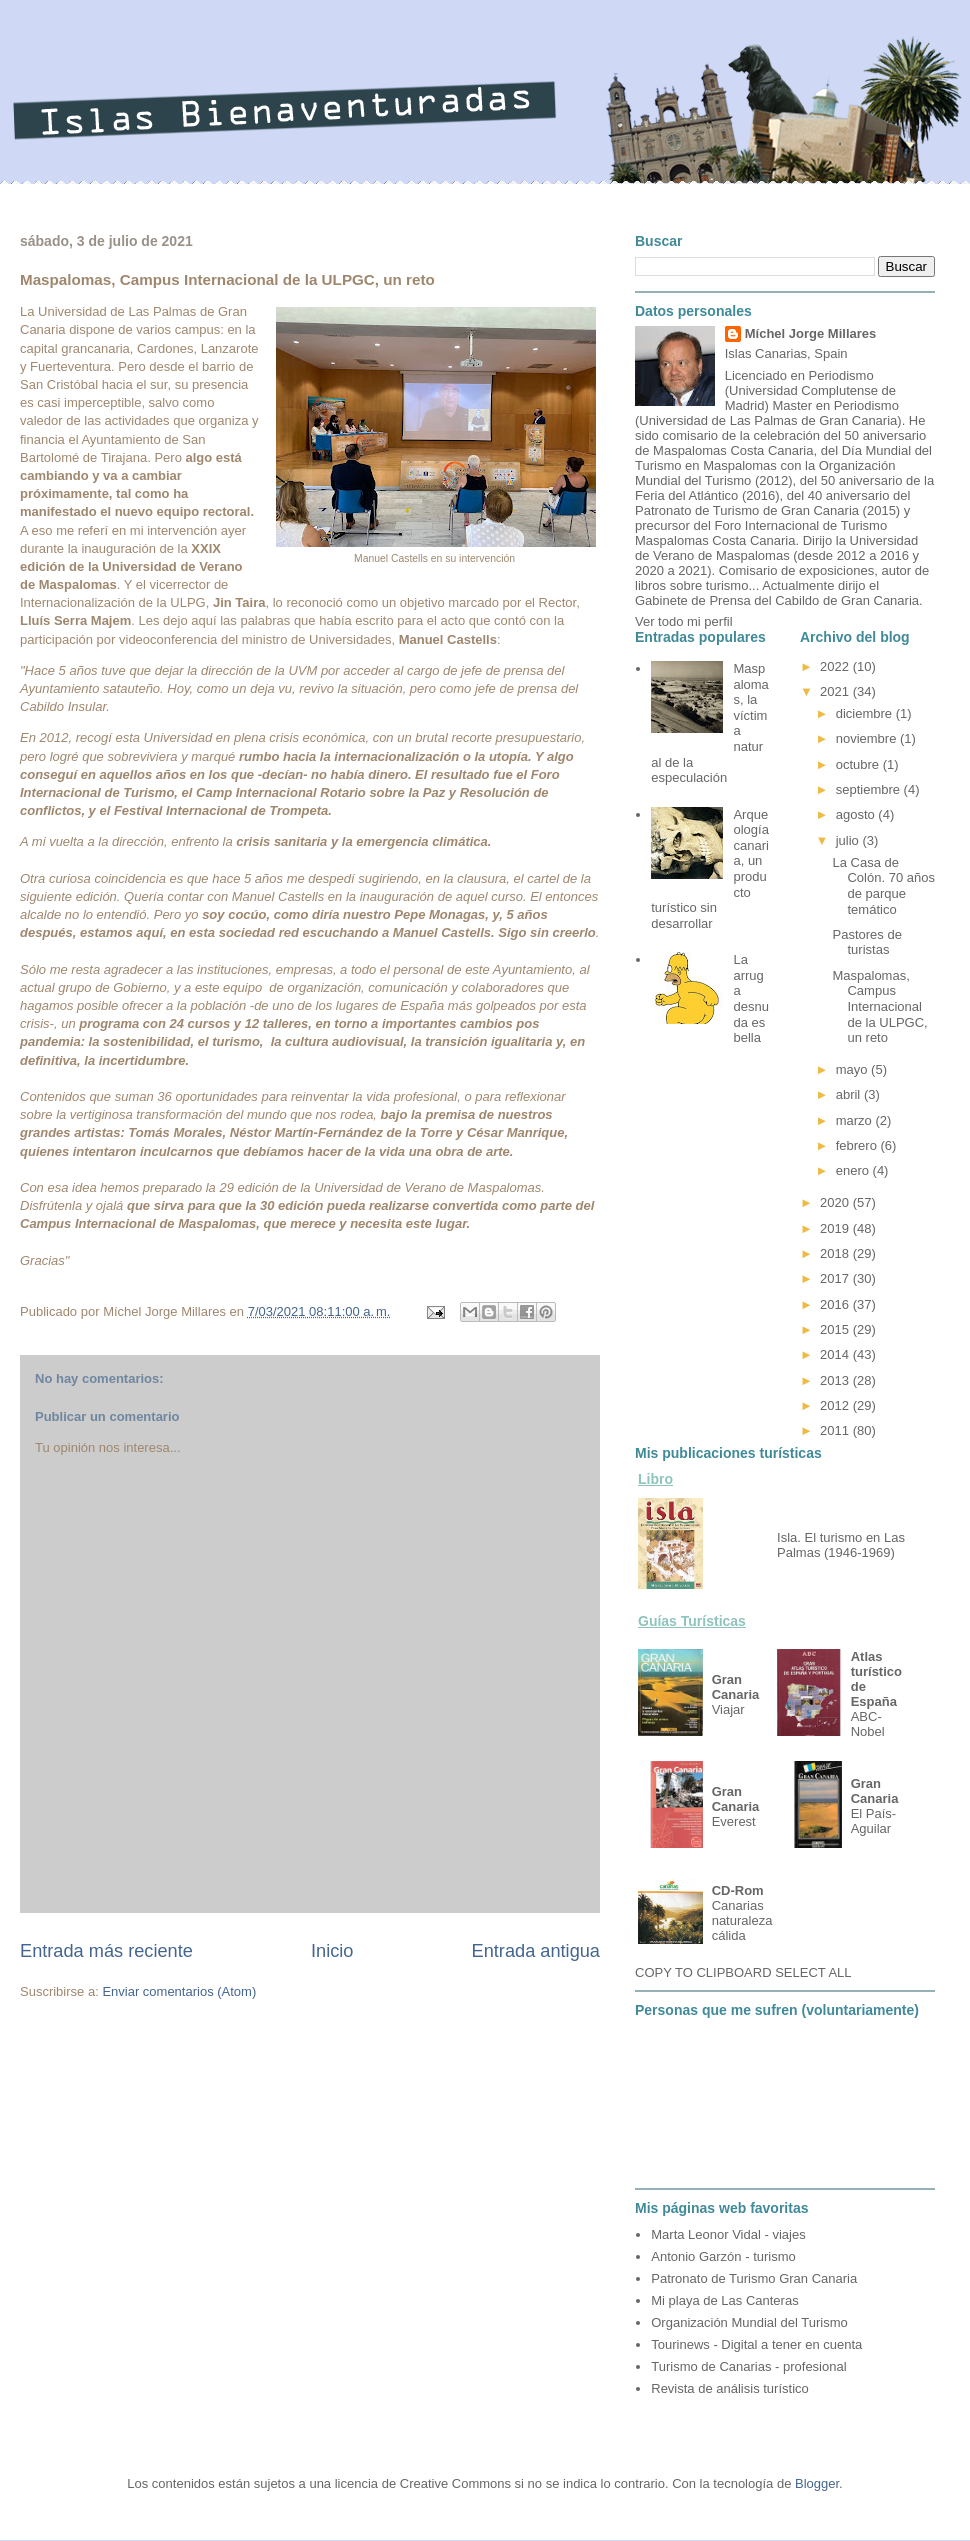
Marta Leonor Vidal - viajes (728, 2234)
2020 (836, 1202)
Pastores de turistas (866, 942)
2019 (836, 1228)
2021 (836, 691)
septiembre (870, 789)
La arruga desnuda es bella (750, 998)
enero (854, 1170)
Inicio (332, 1951)
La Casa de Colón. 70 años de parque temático (883, 886)
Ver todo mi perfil (684, 621)
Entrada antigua (536, 1951)
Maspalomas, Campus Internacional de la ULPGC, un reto (879, 1006)
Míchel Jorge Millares (811, 333)
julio (849, 840)
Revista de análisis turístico (730, 2388)
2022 (836, 666)
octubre (859, 764)
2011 (836, 1430)
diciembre (866, 713)
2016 (836, 1304)
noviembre (868, 738)
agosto (857, 814)
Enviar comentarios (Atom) (179, 1991)
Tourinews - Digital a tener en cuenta (756, 2344)
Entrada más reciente (106, 1951)
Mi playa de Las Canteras (724, 2300)
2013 (836, 1380)
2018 (836, 1253)
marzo (856, 1120)
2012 (836, 1405)
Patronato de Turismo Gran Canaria (754, 2278)
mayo (853, 1069)
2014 (836, 1354)
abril (850, 1094)
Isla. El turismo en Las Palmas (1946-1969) (841, 1545)
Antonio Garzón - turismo (723, 2256)
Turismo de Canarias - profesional (748, 2366)
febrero (858, 1145)
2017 (836, 1278)
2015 (836, 1329)
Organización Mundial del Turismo (749, 2322)
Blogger (817, 2483)
